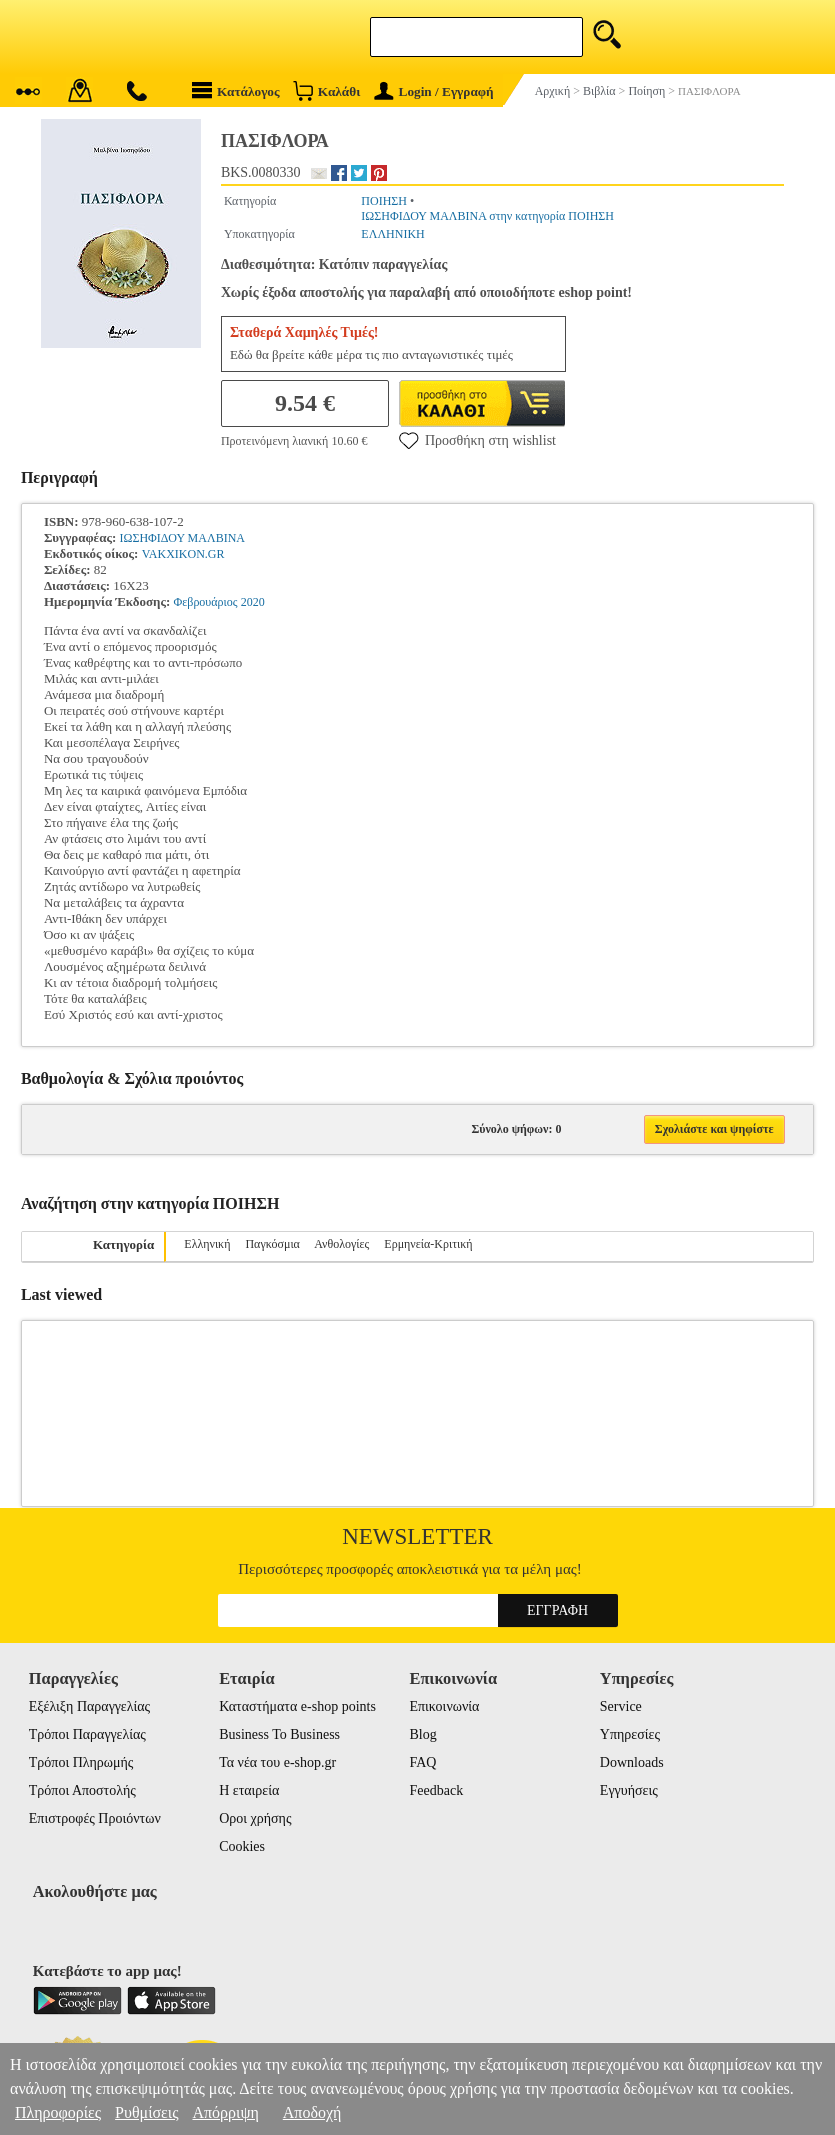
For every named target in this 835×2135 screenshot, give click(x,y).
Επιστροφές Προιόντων (95, 1818)
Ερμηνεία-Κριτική (428, 1244)
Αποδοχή (312, 2112)
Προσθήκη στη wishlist (477, 440)
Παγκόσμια (272, 1244)
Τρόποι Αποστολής (82, 1790)
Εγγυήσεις (629, 1790)
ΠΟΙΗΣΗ (384, 201)
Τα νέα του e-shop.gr (277, 1762)
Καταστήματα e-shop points (297, 1706)
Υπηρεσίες (630, 1734)
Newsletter (417, 1536)
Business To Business (279, 1734)
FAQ (422, 1762)
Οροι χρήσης (255, 1818)
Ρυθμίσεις (146, 2112)
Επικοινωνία (444, 1706)
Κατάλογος (236, 90)
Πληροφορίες (58, 2112)
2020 (253, 602)
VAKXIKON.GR (183, 554)
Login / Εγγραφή (434, 91)
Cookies (242, 1846)
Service (621, 1706)
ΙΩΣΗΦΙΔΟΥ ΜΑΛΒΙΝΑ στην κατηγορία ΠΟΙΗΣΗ (487, 216)
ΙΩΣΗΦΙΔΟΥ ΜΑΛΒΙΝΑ (182, 538)
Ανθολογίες (341, 1244)
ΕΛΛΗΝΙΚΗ (392, 234)
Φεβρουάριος (205, 602)
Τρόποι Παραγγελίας (87, 1734)
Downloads (632, 1762)
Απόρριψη (225, 2112)
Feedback (436, 1790)
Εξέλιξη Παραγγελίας (89, 1706)
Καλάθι (326, 90)
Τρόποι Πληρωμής (81, 1762)
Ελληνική (207, 1244)
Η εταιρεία (249, 1790)
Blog (422, 1734)
